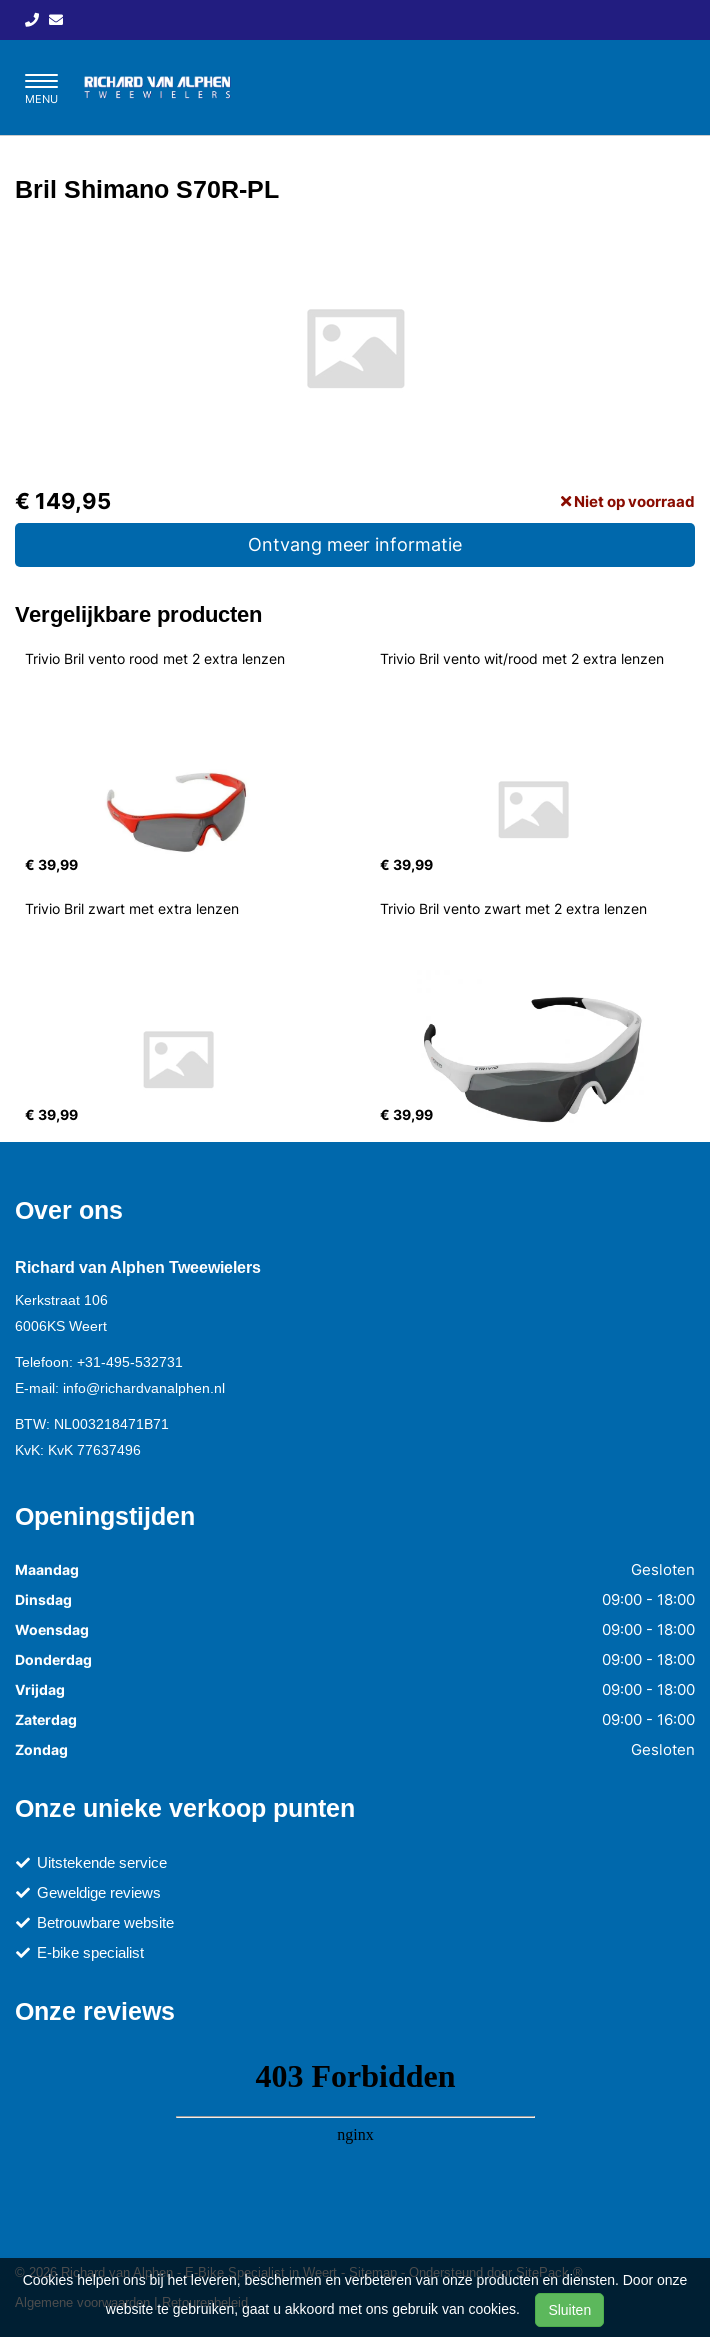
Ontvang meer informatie (355, 544)
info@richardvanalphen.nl (144, 1388)
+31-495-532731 (130, 1362)
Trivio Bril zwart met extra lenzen (132, 908)
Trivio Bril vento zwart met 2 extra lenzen (513, 908)
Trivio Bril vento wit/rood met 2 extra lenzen (522, 658)
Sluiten (569, 2310)
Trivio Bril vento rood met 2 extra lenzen (155, 658)
